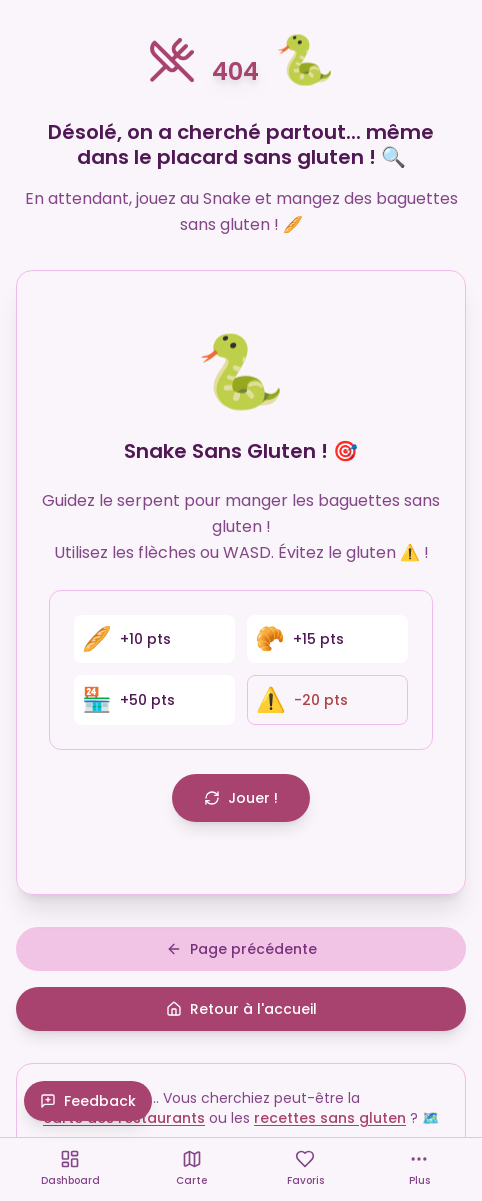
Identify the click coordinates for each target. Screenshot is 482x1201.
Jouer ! (241, 798)
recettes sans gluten (330, 1118)
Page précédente (241, 949)
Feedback (88, 1101)
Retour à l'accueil (241, 1009)
